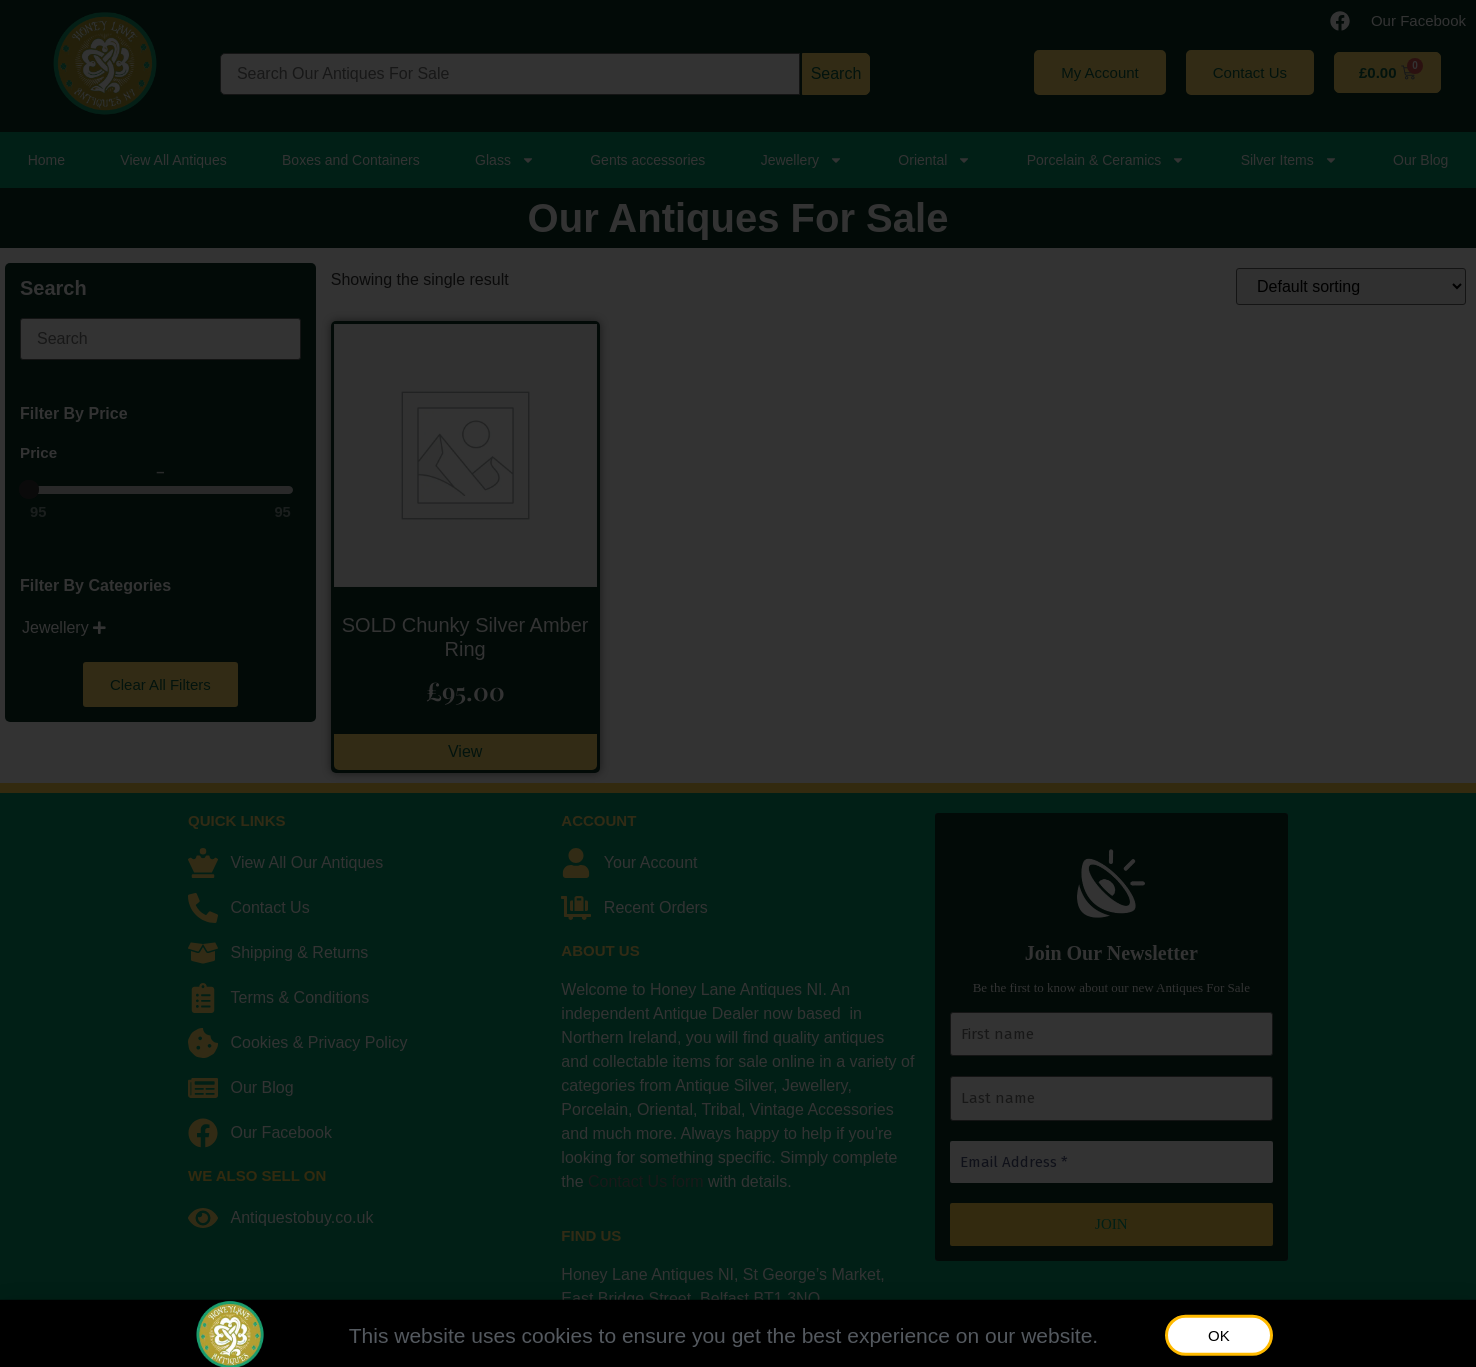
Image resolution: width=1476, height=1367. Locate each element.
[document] (738, 683)
